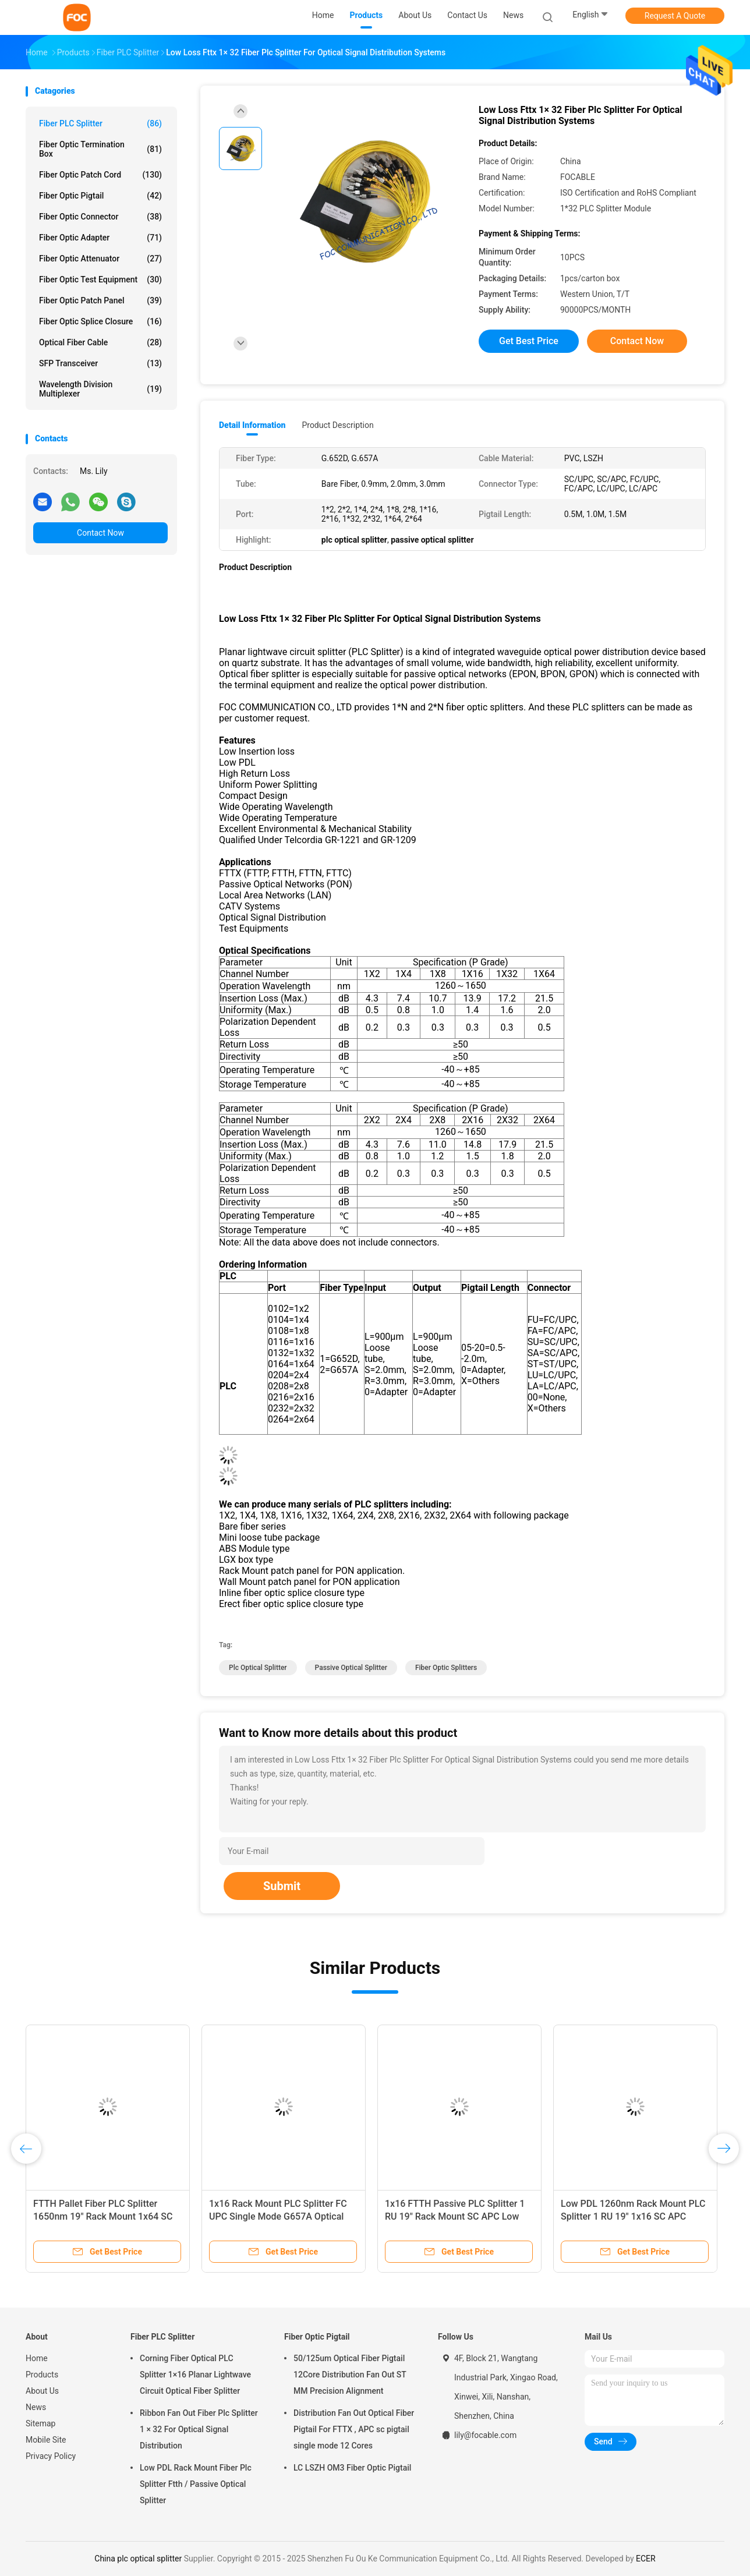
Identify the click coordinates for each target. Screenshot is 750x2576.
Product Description (337, 425)
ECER (646, 2558)
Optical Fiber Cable (100, 342)
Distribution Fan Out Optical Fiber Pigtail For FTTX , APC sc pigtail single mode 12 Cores (353, 2429)
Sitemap (40, 2423)
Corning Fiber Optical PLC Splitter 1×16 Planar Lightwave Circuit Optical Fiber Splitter (195, 2374)
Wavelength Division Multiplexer (100, 389)
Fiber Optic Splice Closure (100, 321)
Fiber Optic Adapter (100, 237)
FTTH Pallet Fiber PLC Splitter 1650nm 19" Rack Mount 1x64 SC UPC (102, 2216)
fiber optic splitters (446, 1668)
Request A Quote (675, 15)
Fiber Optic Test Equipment (100, 279)
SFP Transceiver (100, 363)
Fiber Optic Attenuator (100, 258)
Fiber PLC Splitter (100, 123)
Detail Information (252, 425)
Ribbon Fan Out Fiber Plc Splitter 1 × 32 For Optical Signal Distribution (199, 2429)
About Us (42, 2390)
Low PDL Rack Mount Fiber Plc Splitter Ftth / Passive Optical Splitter (196, 2484)
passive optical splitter (351, 1668)
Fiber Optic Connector (100, 216)
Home (37, 2358)
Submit (281, 1886)
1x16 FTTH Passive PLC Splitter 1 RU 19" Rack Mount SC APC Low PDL (455, 2216)
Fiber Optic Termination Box (100, 149)
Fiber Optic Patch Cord (100, 175)
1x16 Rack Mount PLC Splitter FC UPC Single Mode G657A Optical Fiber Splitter (278, 2216)
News (36, 2407)
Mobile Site (46, 2439)
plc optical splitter (258, 1668)
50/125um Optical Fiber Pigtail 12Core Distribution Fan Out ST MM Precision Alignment (349, 2374)
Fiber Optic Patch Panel (100, 300)
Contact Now (100, 532)
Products (42, 2374)
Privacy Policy (51, 2456)
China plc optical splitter (138, 2558)
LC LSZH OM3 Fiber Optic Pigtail (352, 2467)
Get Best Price (528, 340)
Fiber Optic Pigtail (100, 195)
